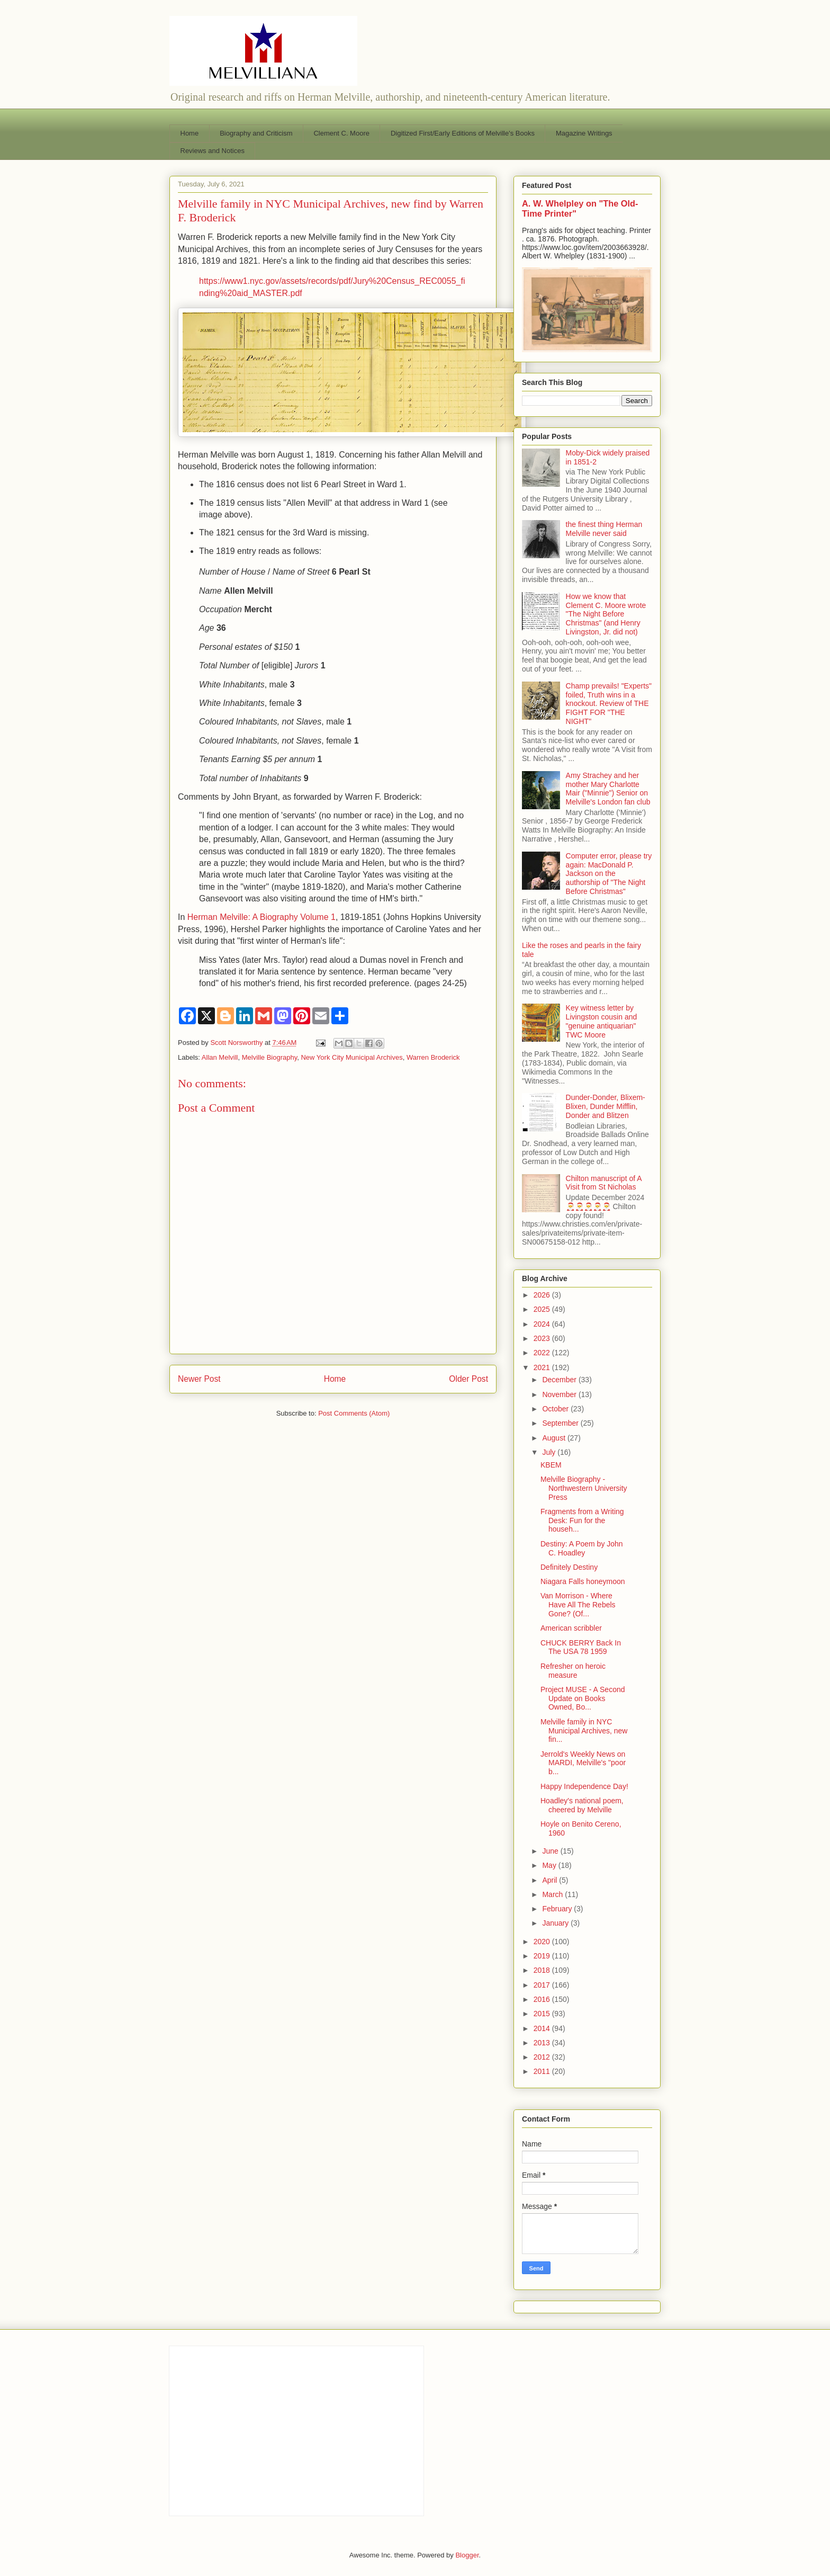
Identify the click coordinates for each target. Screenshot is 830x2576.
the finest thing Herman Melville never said (604, 529)
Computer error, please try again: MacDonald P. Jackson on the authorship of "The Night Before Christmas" (609, 874)
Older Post (468, 1378)
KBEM (551, 1465)
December (560, 1379)
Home (190, 133)
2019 (543, 1956)
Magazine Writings (584, 133)
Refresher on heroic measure (573, 1670)
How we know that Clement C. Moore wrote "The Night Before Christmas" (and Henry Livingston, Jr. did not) (606, 614)
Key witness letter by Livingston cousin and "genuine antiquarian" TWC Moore (601, 1021)
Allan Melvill (220, 1057)
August (554, 1438)
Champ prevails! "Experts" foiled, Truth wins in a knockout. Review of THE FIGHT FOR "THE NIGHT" (609, 704)
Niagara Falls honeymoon (582, 1581)
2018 (543, 1970)
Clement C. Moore (341, 133)
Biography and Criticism (256, 133)
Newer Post (199, 1378)
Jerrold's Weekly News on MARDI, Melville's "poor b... (583, 1763)
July (549, 1452)
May (550, 1865)
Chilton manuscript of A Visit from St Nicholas (604, 1183)
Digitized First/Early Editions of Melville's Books (463, 133)
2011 (543, 2071)
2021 (543, 1367)
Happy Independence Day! (584, 1786)
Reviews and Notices (213, 151)
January (556, 1923)
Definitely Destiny (569, 1567)
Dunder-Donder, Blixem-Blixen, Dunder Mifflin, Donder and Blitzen (605, 1106)
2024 (543, 1324)
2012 (543, 2057)
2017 (543, 1985)
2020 (543, 1941)
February (558, 1908)
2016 (543, 1999)
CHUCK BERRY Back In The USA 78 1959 (580, 1647)
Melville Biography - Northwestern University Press (583, 1488)
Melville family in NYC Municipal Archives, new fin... (583, 1731)
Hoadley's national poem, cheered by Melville (582, 1805)
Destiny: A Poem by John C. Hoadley (581, 1548)
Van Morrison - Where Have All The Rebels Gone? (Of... (578, 1604)
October (556, 1409)
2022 (543, 1352)
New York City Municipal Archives (351, 1057)
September (561, 1423)
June (551, 1851)
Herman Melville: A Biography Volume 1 (261, 917)
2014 (543, 2028)
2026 (543, 1295)
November (560, 1394)
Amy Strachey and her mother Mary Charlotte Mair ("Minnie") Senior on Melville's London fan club (608, 788)
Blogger (467, 2555)
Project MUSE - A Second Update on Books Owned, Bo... (582, 1698)
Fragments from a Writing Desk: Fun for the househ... (582, 1520)
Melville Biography (269, 1057)
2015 (543, 2013)
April (550, 1880)
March (553, 1894)
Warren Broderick (433, 1057)
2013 (543, 2042)
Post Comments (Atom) (354, 1413)
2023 (543, 1338)
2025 (543, 1309)
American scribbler (571, 1628)
